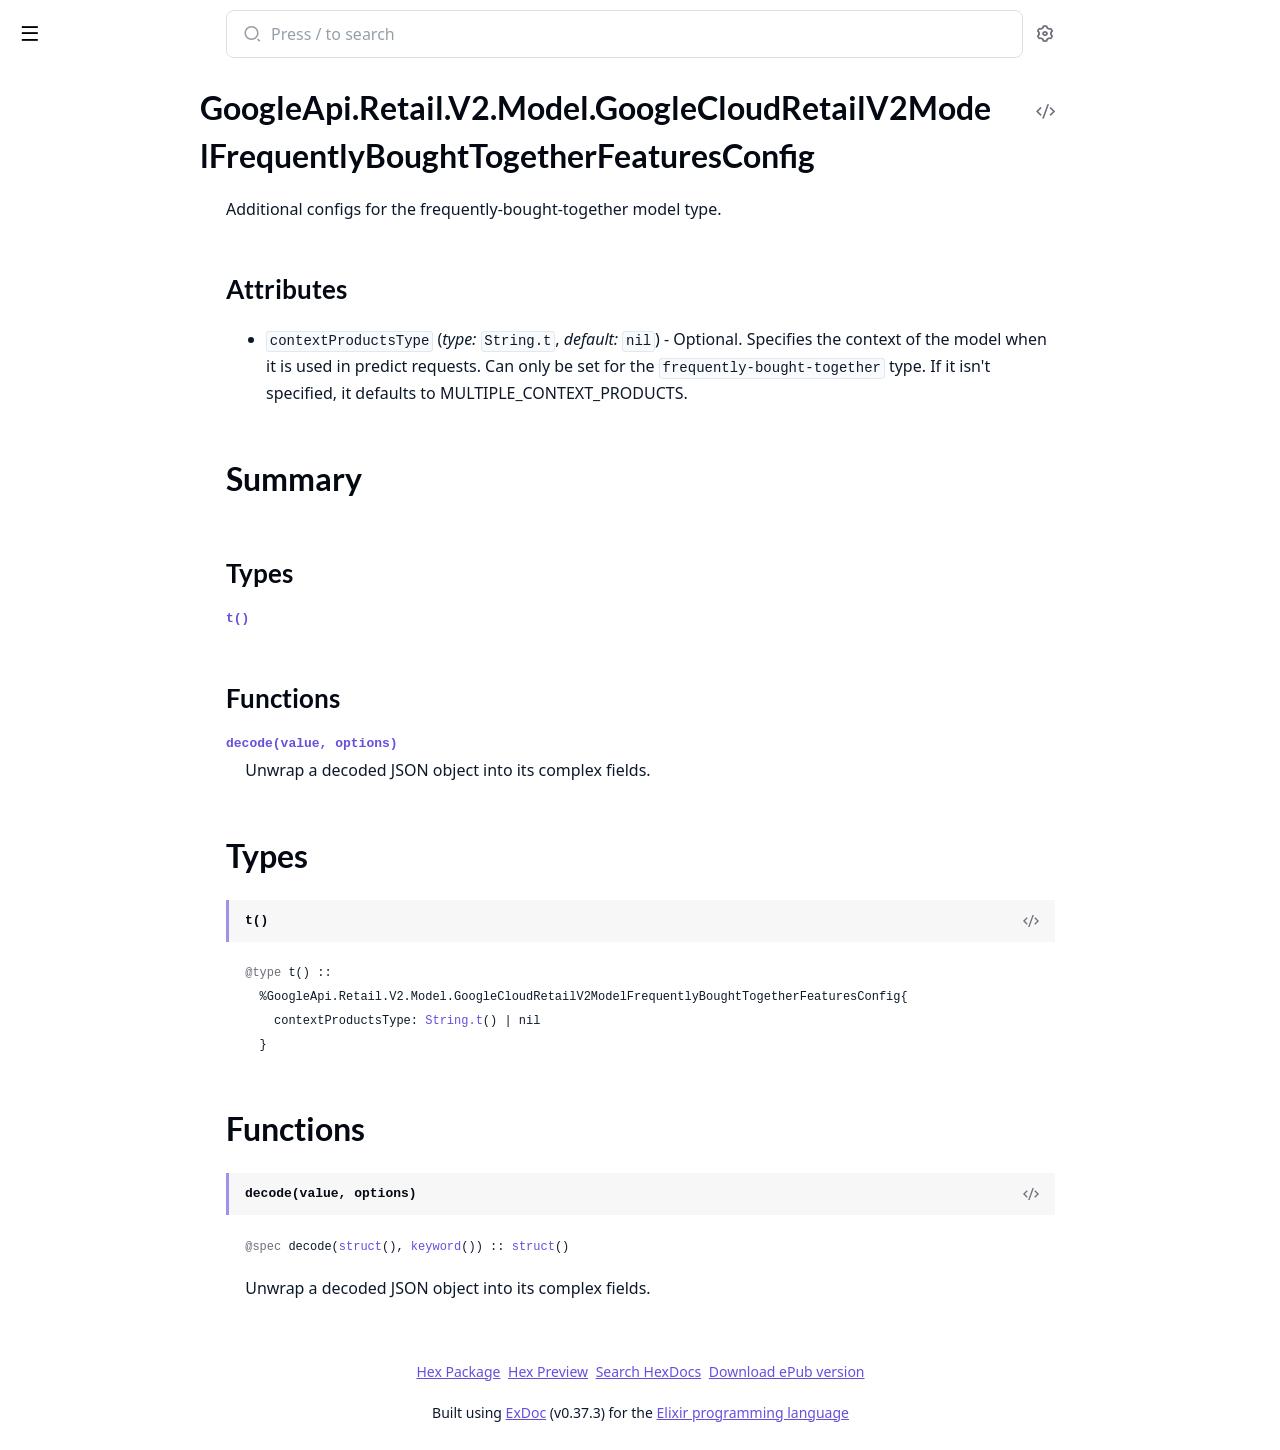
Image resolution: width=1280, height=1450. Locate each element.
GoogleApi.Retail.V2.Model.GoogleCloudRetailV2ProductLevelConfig (142, 840)
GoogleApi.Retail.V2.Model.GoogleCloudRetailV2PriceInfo (142, 624)
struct (509, 1247)
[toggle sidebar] (274, 32)
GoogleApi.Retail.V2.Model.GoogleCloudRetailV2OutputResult (142, 435)
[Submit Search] (400, 36)
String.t (604, 1021)
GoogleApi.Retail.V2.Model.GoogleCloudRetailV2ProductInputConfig (142, 813)
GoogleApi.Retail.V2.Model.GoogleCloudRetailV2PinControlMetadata (142, 489)
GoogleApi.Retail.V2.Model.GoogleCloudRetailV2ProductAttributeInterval (142, 705)
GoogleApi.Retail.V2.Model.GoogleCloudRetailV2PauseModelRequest (142, 462)
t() (387, 618)
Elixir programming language (902, 1412)
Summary (67, 216)
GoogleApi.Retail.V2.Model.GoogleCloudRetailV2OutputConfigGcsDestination (142, 408)
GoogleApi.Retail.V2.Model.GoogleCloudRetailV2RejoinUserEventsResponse (142, 1164)
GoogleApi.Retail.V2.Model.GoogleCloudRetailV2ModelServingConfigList (142, 327)
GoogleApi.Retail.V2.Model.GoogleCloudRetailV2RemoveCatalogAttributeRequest (142, 1191)
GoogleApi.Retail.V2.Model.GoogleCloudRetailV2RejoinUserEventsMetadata (142, 1110)
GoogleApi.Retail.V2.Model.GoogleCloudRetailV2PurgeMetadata (142, 921)
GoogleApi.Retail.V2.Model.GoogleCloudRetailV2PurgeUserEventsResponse (142, 1056)
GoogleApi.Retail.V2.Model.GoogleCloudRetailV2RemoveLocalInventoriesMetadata (142, 1326)
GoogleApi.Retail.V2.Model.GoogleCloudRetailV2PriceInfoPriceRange (142, 651)
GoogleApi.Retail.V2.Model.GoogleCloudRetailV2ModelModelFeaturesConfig (142, 300)
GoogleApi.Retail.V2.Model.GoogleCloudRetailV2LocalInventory (142, 103)
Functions (69, 264)
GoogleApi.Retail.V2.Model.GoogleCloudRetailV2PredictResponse (142, 570)
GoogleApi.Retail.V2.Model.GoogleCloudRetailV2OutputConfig (142, 354)
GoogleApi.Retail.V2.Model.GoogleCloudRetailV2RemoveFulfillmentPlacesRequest (142, 1272)
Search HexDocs (797, 1372)
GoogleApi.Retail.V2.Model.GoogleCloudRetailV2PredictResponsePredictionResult (142, 597)
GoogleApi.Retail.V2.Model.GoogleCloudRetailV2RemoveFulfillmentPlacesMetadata (142, 1245)
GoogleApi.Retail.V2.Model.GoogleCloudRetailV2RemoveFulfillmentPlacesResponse (142, 1299)
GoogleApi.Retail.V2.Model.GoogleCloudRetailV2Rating (142, 1083)
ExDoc (675, 1412)
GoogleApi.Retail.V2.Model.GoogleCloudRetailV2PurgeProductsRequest (142, 975)
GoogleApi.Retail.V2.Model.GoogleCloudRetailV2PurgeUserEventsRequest (142, 1029)
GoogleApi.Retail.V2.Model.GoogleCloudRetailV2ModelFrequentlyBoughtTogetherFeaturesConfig (142, 157)
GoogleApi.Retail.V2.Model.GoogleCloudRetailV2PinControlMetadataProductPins (142, 516)
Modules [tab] (120, 85)
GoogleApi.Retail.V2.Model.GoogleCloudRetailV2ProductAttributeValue (142, 732)
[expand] (280, 107)
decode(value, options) (462, 743)
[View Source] (1181, 921)
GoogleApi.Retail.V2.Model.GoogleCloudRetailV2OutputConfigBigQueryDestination (142, 381)
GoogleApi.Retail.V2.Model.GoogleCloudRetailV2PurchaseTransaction (142, 894)
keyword (585, 1247)
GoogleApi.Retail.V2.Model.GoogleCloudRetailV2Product (142, 678)
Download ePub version (936, 1371)
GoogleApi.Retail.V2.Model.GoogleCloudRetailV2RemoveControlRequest (142, 1218)
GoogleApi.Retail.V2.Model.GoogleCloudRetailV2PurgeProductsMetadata (142, 948)
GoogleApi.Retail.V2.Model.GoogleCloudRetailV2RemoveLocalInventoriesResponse (142, 1380)
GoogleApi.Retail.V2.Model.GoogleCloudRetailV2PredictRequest (142, 543)
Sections (64, 192)
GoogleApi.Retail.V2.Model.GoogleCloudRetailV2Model (142, 130)
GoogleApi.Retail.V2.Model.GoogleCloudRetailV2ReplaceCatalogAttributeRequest (142, 1407)
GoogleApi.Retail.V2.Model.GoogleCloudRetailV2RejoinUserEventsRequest (142, 1137)
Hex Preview (698, 1371)
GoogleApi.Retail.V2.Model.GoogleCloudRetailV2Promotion (142, 867)
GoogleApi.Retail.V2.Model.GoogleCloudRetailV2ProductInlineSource (142, 786)
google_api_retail (87, 24)
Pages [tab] (36, 85)
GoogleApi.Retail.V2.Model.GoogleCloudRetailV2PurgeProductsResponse (142, 1002)
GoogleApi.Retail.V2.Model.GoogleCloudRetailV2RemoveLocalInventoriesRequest (142, 1353)
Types (55, 240)
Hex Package (608, 1371)
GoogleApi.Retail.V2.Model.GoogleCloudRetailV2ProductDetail (142, 759)
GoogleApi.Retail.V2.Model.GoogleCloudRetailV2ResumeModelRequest (142, 1434)
